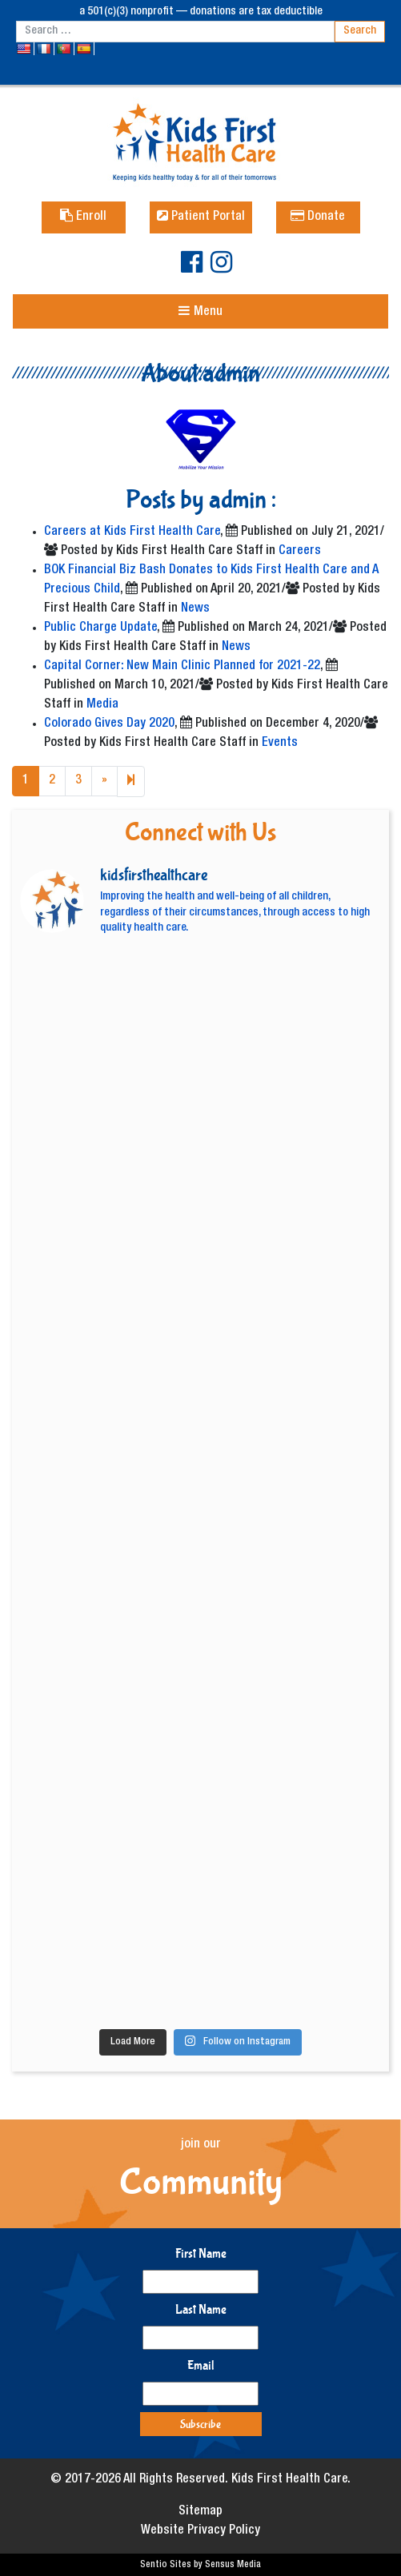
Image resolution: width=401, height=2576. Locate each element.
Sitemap (200, 2512)
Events (280, 743)
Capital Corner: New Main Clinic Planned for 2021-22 (182, 666)
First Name (201, 2253)
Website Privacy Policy (200, 2531)
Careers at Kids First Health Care (132, 532)
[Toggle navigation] (200, 311)
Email (201, 2365)
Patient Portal (201, 217)
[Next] (131, 781)
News (195, 609)
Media (102, 705)
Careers (300, 551)
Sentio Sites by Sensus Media (200, 2565)
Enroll (83, 217)
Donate (318, 217)
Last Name (201, 2309)
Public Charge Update (100, 628)
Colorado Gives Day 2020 (109, 724)
